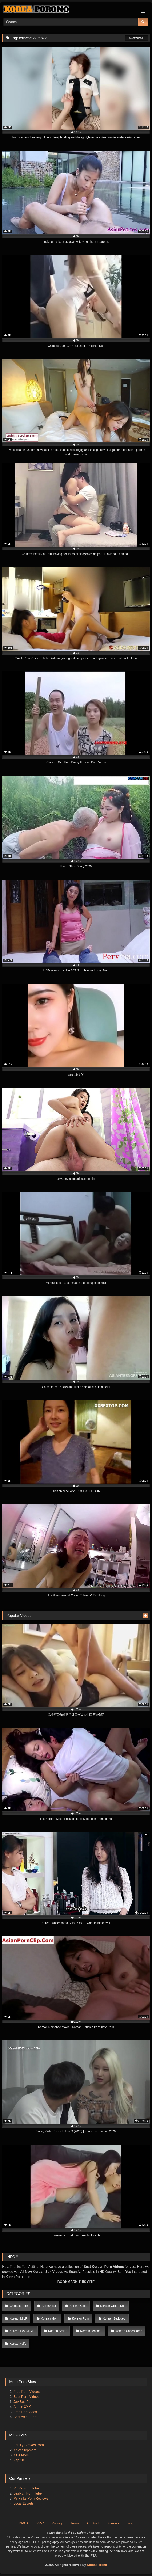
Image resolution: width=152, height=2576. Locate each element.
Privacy (57, 2523)
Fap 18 (18, 2460)
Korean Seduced (114, 2318)
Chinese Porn (19, 2305)
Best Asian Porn (25, 2417)
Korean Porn (80, 2318)
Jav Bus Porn (23, 2402)
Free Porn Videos (26, 2391)
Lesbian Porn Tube (27, 2493)
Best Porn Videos (26, 2396)
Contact (93, 2523)
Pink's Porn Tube (26, 2488)
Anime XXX (22, 2407)
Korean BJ (49, 2305)
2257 (40, 2523)
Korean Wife (18, 2343)
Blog (130, 2523)
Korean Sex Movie (22, 2331)
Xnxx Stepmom (24, 2450)
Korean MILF (18, 2318)
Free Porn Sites (25, 2412)
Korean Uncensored (128, 2331)
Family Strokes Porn (28, 2445)
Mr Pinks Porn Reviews (31, 2498)
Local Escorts (23, 2503)
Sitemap (112, 2523)
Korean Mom (49, 2318)
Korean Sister (57, 2331)
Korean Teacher (90, 2331)
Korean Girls (78, 2305)
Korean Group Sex (112, 2305)
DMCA (24, 2523)
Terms (75, 2523)
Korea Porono (97, 2565)
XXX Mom (21, 2455)
